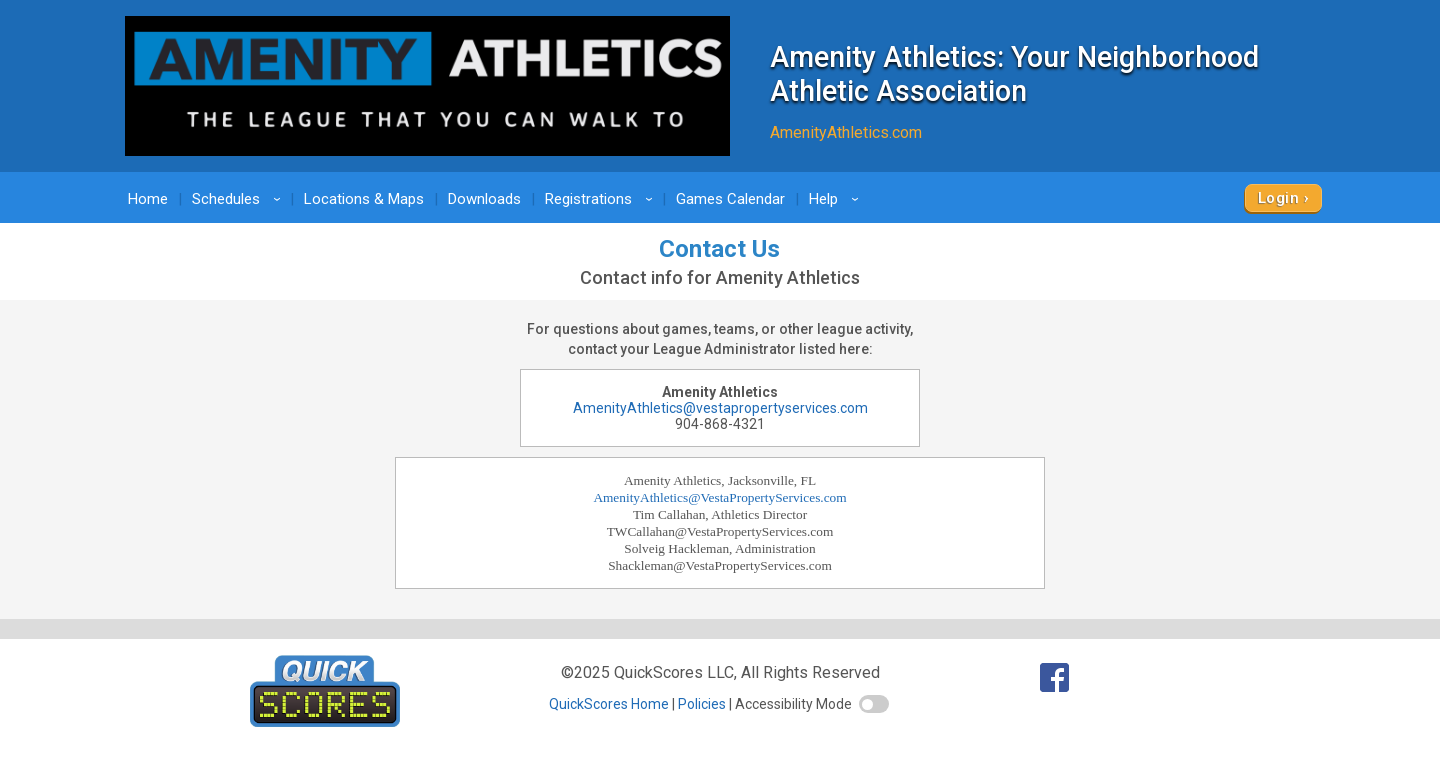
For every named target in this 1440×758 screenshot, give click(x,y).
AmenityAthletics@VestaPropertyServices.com (719, 497)
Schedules (239, 199)
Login (1278, 198)
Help (837, 199)
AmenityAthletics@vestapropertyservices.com (720, 408)
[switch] (874, 704)
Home (148, 199)
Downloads (484, 199)
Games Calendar (730, 199)
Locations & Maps (364, 199)
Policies (702, 704)
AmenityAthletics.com (846, 132)
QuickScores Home (609, 704)
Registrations (602, 199)
